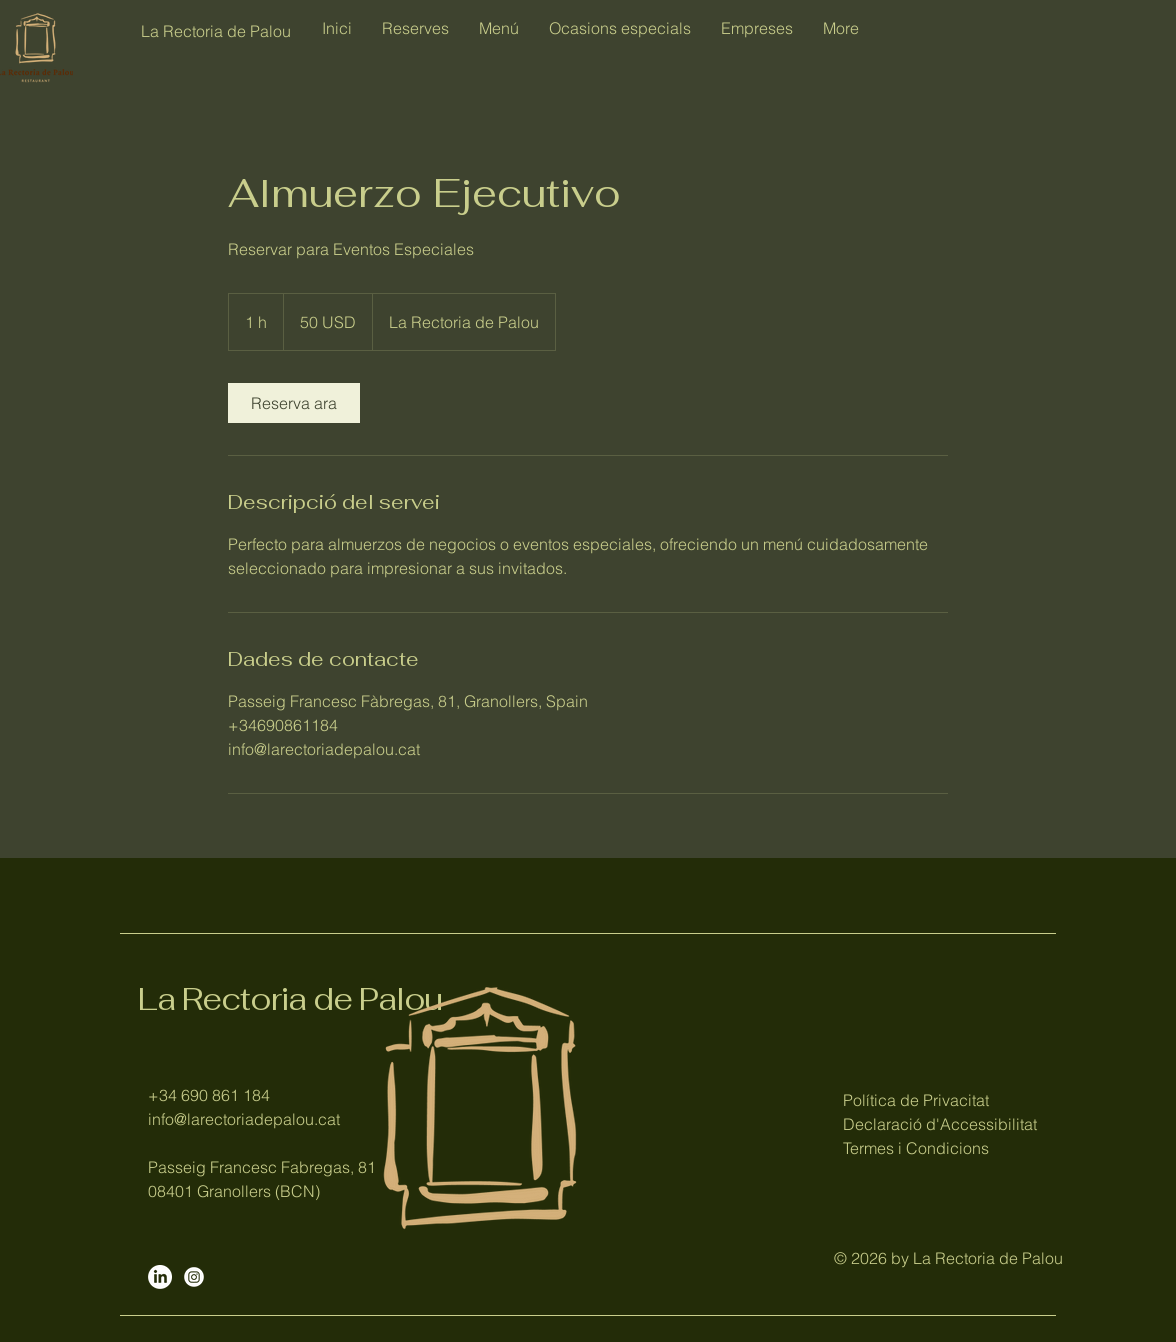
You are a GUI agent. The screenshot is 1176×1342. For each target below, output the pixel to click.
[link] (294, 403)
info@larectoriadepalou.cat (244, 1119)
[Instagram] (194, 1277)
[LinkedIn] (160, 1277)
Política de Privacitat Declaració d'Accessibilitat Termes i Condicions (940, 1124)
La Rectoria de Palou (290, 999)
